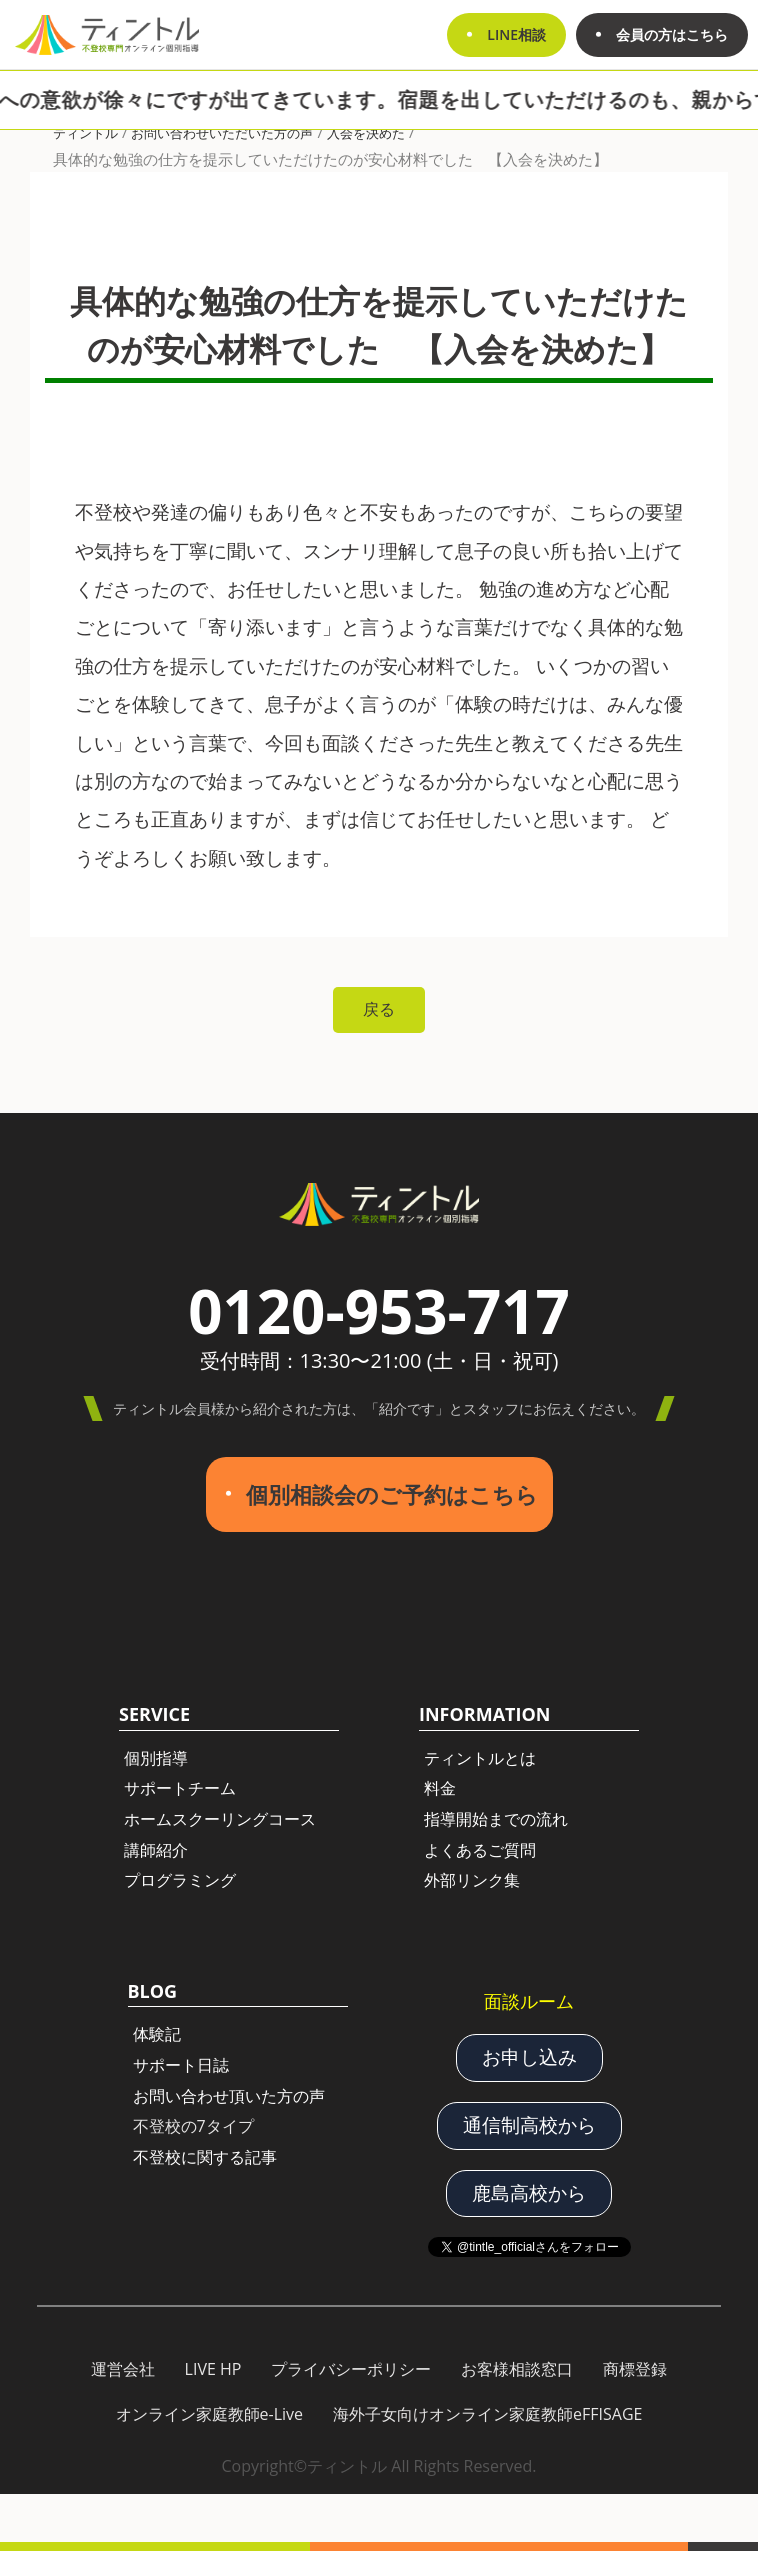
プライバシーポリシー (351, 2369)
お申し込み (529, 2057)
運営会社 (123, 2369)
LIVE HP (213, 2369)
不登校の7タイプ (193, 2126)
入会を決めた (366, 133)
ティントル (85, 133)
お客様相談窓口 (517, 2369)
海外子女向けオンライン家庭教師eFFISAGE (487, 2414)
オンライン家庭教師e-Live (210, 2414)
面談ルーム (529, 2001)
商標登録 (635, 2369)
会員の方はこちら (672, 34)
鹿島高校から (529, 2193)
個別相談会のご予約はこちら (392, 1494)
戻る (379, 1009)
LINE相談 (516, 34)
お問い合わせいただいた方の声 (222, 133)
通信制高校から (529, 2125)
